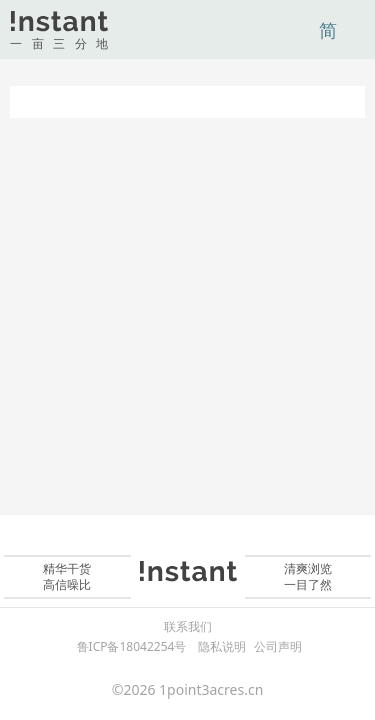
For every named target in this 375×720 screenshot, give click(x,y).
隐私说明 (222, 646)
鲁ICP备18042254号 (132, 646)
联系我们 (188, 627)
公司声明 (278, 646)
